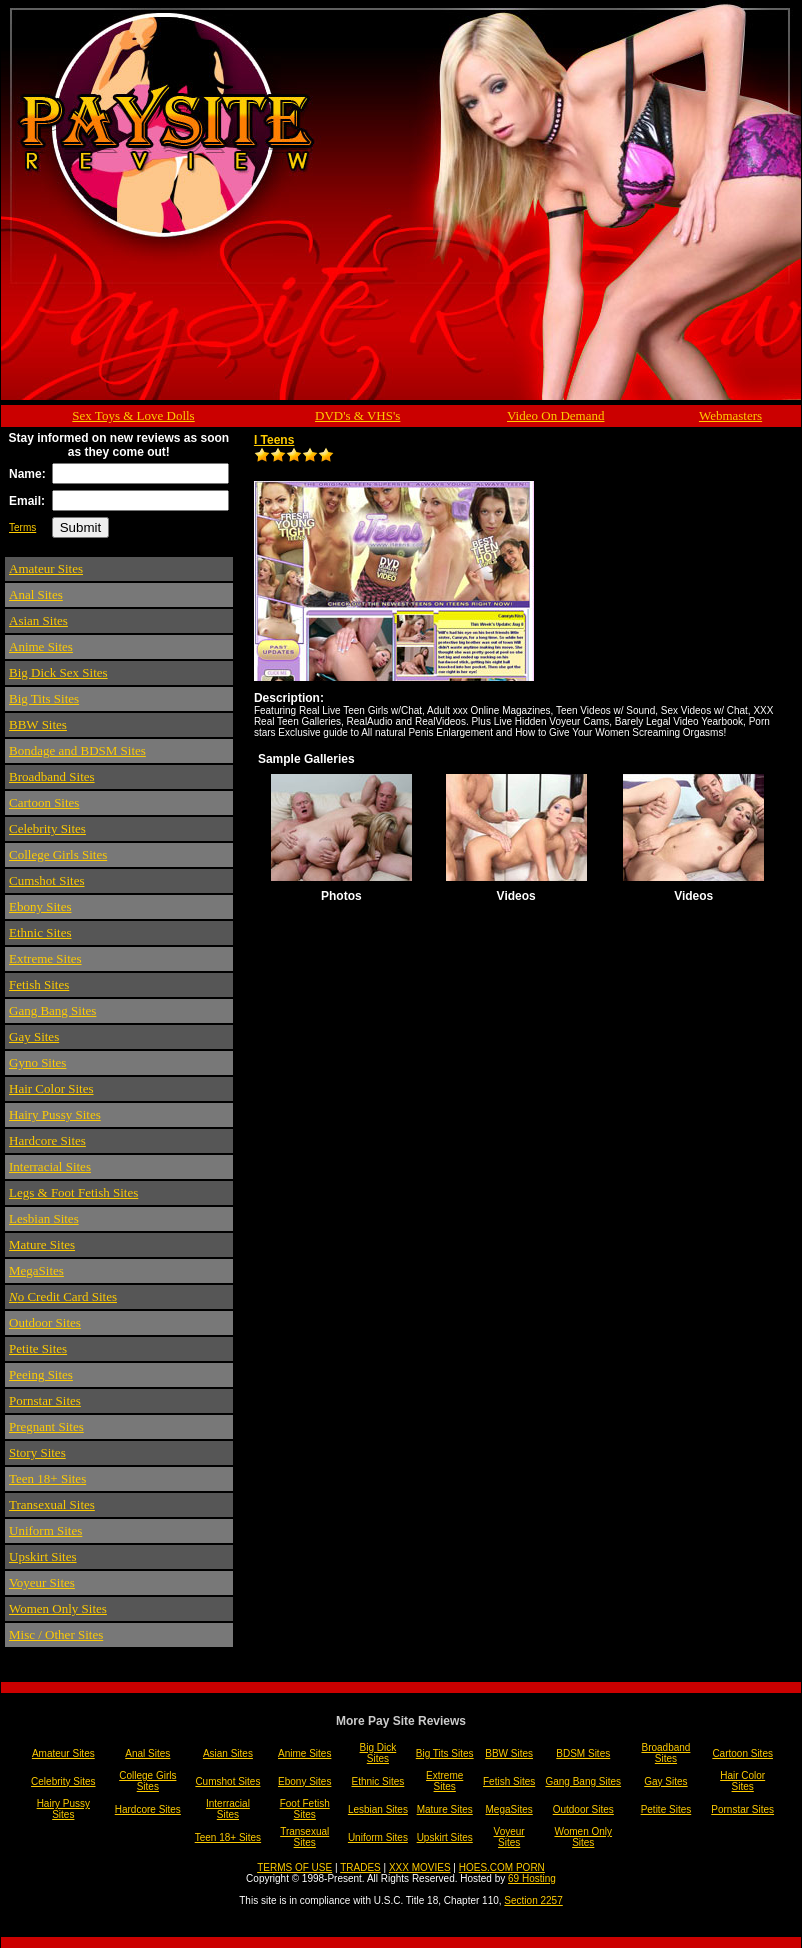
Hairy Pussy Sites (55, 1114)
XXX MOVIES (420, 1867)
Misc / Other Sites (56, 1634)
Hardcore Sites (47, 1140)
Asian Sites (38, 620)
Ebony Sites (40, 906)
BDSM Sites (583, 1753)
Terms (22, 527)
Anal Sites (36, 594)
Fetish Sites (39, 984)
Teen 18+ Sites (47, 1478)
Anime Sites (41, 646)
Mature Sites (42, 1244)
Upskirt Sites (43, 1556)
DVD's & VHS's (357, 415)
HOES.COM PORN (502, 1867)
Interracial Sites (50, 1166)
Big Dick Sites (378, 1753)
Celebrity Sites (47, 828)
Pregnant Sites (46, 1426)
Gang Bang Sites (52, 1010)
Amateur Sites (46, 568)
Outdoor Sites (45, 1322)
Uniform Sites (45, 1530)
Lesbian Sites (44, 1218)
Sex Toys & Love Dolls (133, 415)
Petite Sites (38, 1348)
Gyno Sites (37, 1062)
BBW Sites (38, 724)
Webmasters (730, 415)
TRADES (360, 1867)
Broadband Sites (52, 776)
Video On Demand (555, 415)
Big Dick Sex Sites (58, 672)
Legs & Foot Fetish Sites (73, 1192)
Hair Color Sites (51, 1088)
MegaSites (36, 1270)
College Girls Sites (58, 854)
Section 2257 (533, 1900)
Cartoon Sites (44, 802)
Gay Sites (34, 1036)
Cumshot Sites (47, 880)
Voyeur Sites (42, 1582)
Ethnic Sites (40, 932)
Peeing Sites (41, 1374)
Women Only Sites (58, 1608)
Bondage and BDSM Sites (77, 750)
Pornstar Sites (45, 1400)
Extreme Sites (45, 958)
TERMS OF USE (294, 1867)
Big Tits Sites (44, 698)
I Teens (274, 440)
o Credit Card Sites (63, 1296)
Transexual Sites (52, 1504)
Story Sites (37, 1452)
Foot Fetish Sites (305, 1809)
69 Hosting (532, 1878)
